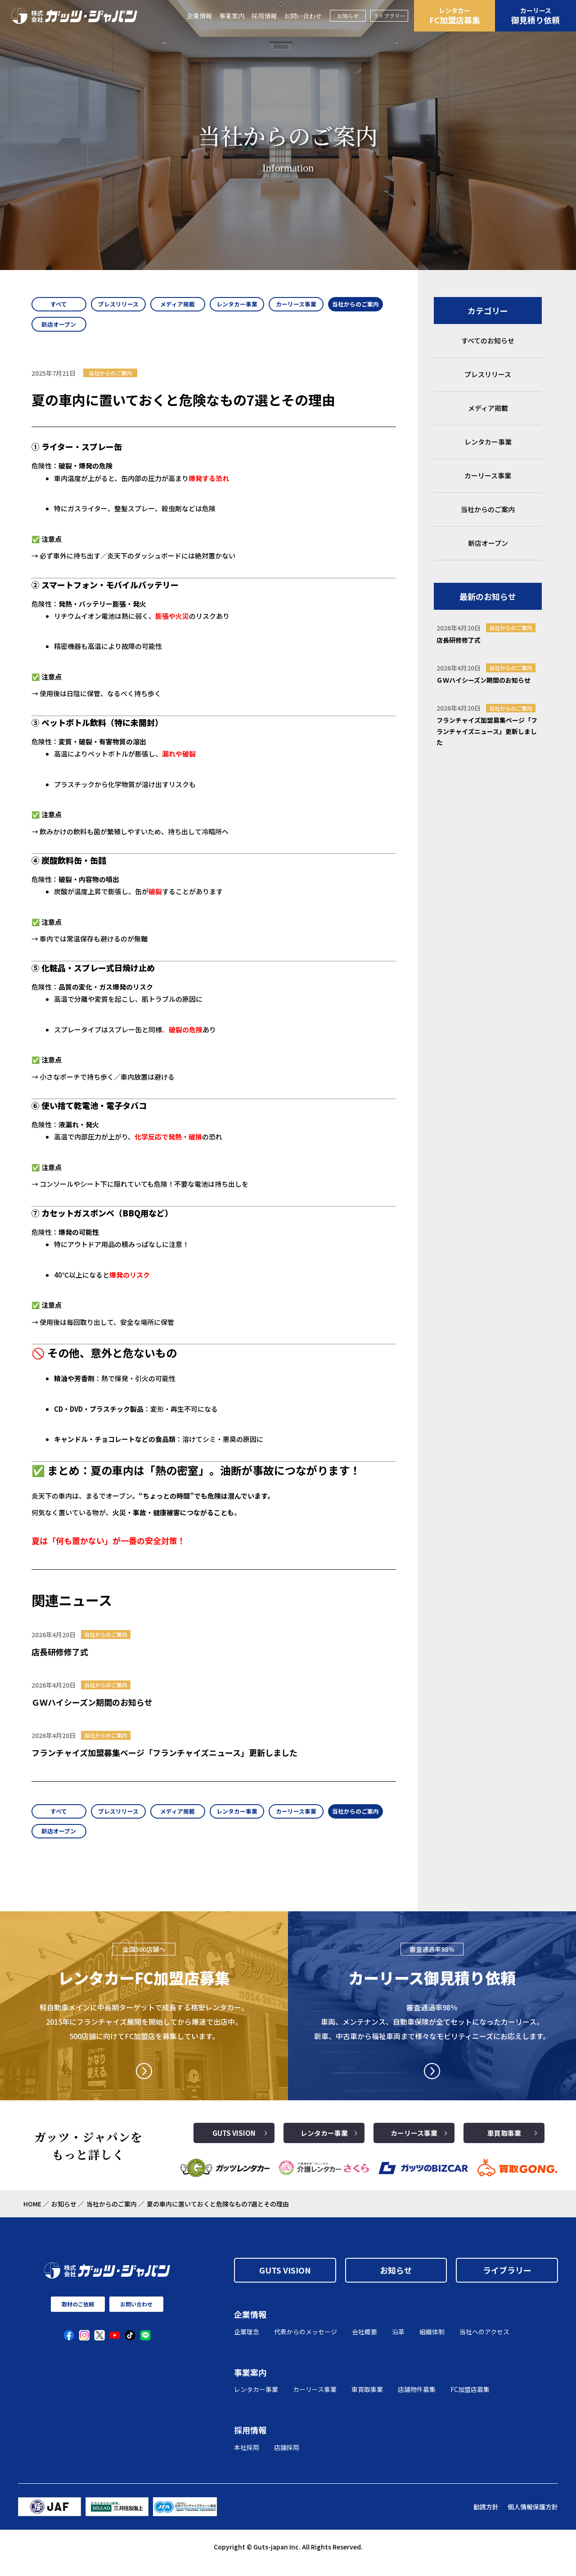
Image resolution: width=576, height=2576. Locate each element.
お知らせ (348, 15)
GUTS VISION (234, 2145)
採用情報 (264, 15)
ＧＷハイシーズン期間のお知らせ (92, 1708)
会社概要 (364, 2343)
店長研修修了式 (60, 1657)
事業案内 (231, 15)
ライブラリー (389, 15)
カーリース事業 (414, 2145)
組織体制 (432, 2343)
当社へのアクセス (484, 2343)
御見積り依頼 (535, 16)
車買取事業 (504, 2145)
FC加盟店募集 (454, 16)
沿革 (398, 2343)
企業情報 (199, 15)
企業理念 (246, 2343)
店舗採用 (286, 2459)
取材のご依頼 (78, 2316)
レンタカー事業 (324, 2145)
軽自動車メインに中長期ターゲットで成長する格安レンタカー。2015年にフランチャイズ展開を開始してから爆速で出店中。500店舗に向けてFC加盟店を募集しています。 (144, 2034)
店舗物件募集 (417, 2401)
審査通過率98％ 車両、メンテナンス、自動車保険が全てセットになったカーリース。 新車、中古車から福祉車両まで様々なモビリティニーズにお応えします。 (432, 2034)
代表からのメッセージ (305, 2343)
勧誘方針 (486, 2518)
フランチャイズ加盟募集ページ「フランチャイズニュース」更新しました (164, 1758)
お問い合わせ (303, 15)
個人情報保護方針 (533, 2518)
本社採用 (246, 2459)
